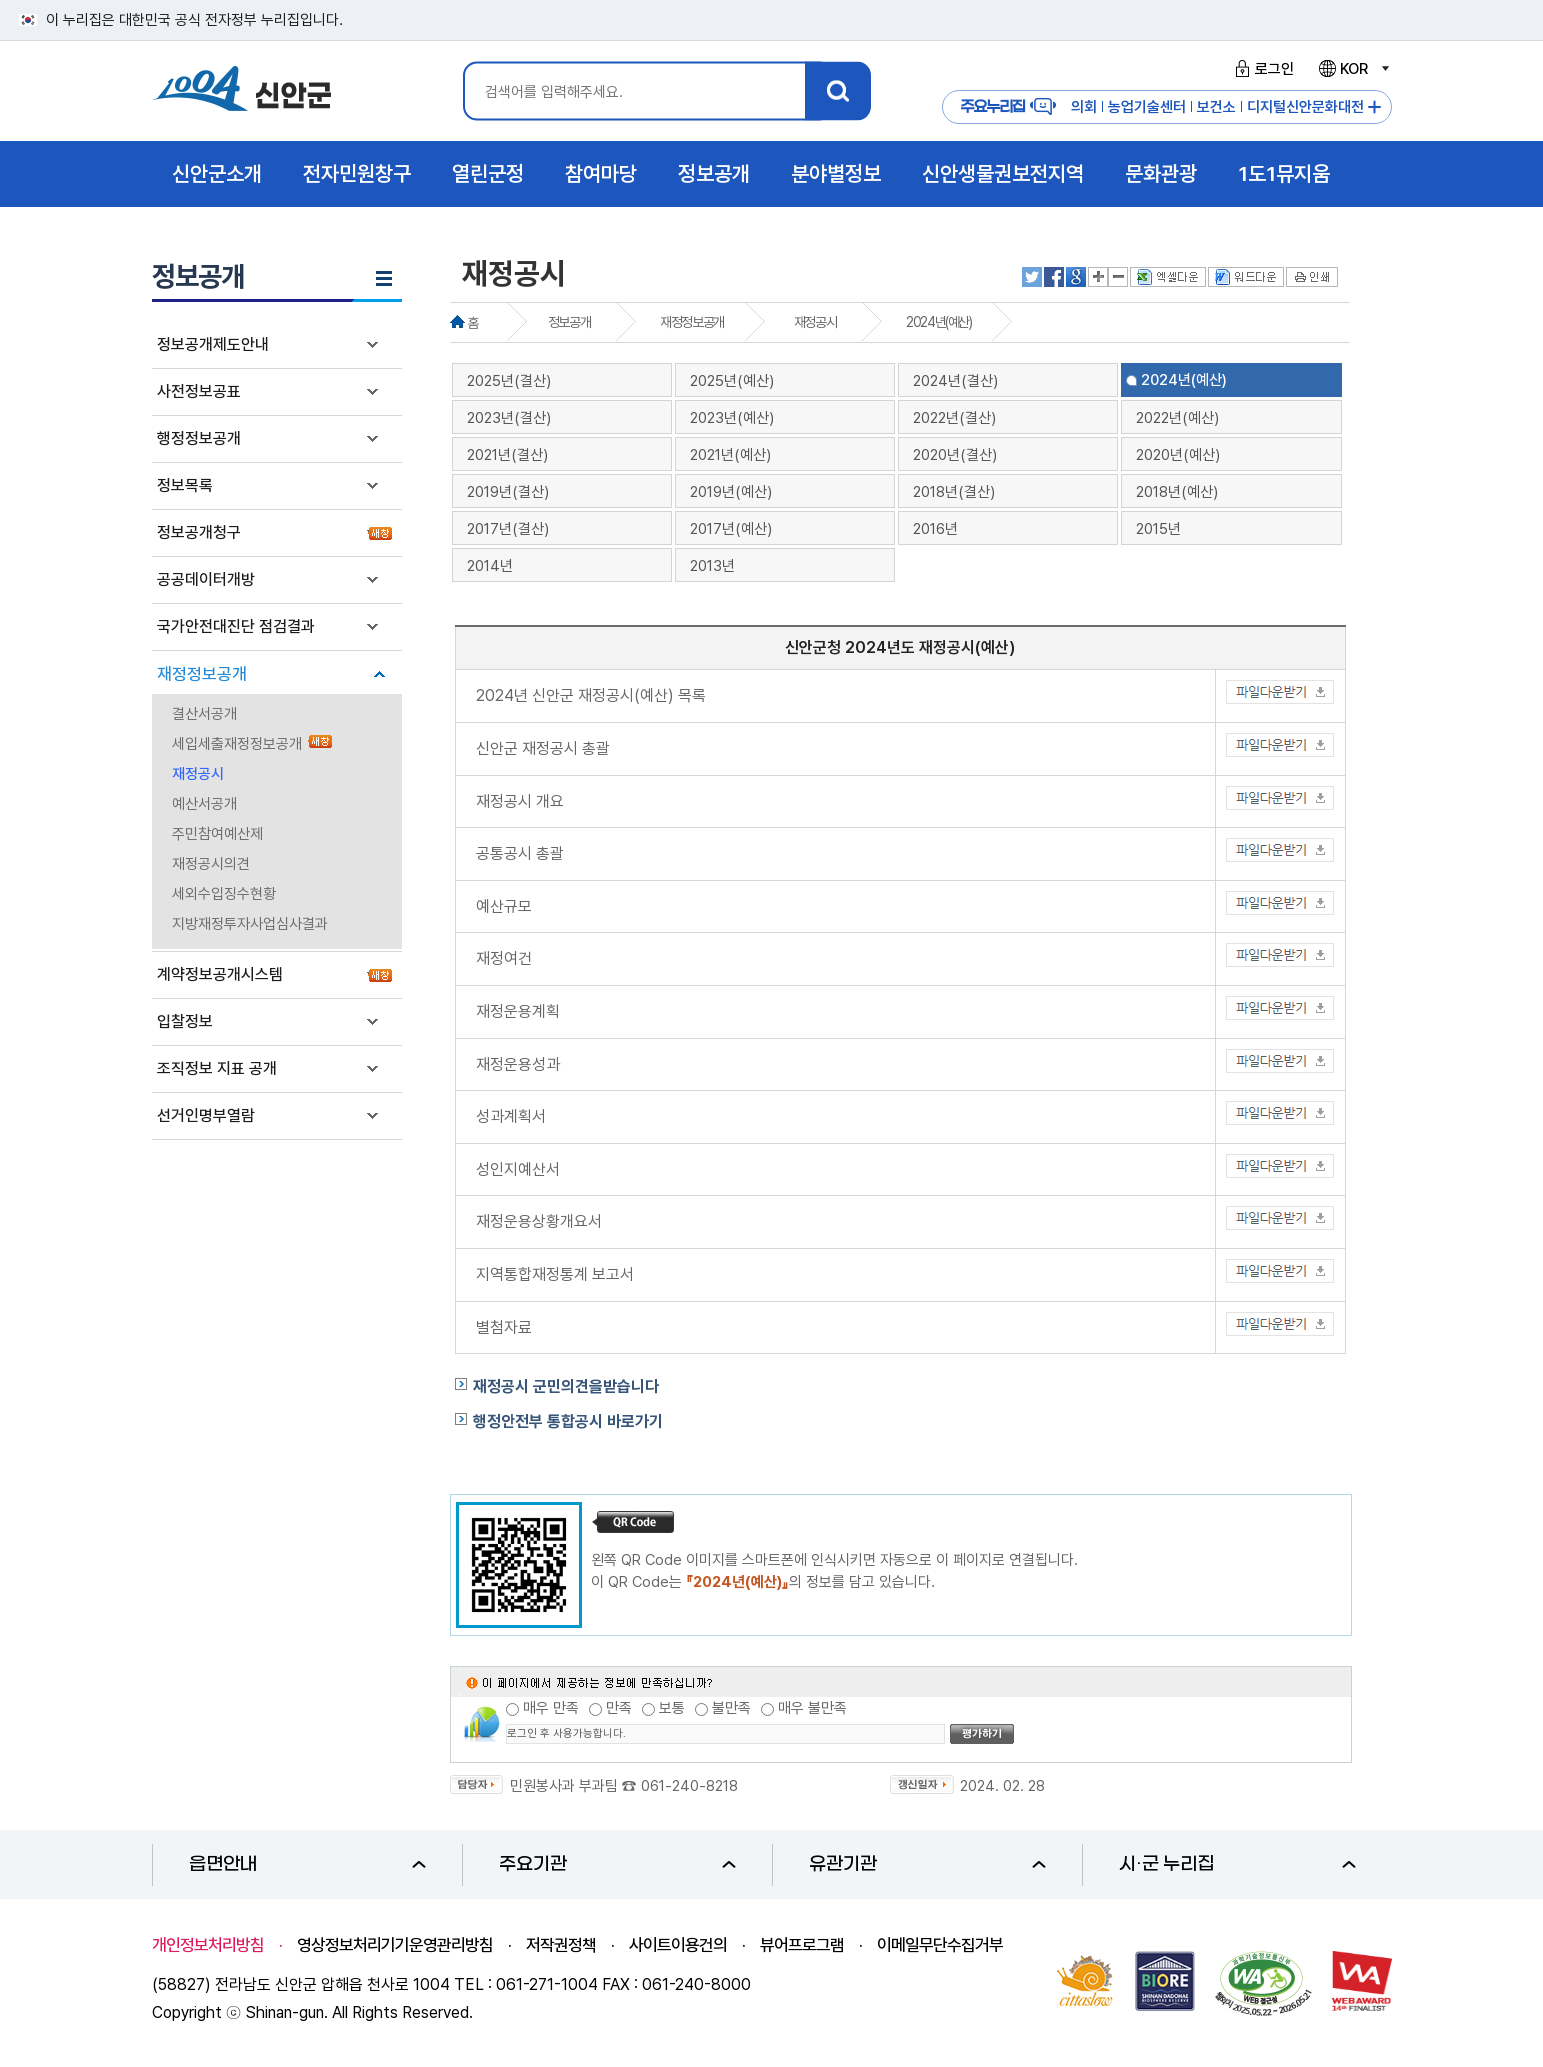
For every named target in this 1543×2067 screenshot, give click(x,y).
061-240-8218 (689, 1786)
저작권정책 (561, 1945)
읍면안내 (307, 1864)
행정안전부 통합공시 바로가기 (568, 1421)
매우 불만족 (812, 1708)
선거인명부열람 (206, 1115)
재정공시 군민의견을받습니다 (566, 1386)
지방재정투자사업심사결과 (250, 924)
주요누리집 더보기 (1374, 107)
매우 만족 (551, 1708)
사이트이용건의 (678, 1945)
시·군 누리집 (1237, 1864)
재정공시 (198, 774)
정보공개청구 (199, 532)
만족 (619, 1708)
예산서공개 (204, 804)
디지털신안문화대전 (1305, 107)
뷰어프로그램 (802, 1945)
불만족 (731, 1708)
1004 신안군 (242, 91)
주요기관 (617, 1864)
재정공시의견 (211, 864)
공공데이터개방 (206, 579)
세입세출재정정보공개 (237, 744)
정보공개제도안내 (213, 344)
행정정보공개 (199, 438)
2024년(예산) (938, 322)
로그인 (1261, 69)
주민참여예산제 (217, 834)
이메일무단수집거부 (940, 1945)
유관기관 (927, 1864)
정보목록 (185, 485)
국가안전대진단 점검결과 (236, 626)
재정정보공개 (202, 674)
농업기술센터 (1147, 107)
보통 (672, 1708)
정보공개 (569, 322)
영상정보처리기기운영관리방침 (395, 1945)
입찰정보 (185, 1021)
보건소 (1216, 107)
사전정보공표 (199, 391)
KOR (1353, 69)
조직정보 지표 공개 (217, 1068)
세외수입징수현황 (224, 894)
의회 (1084, 107)
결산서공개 (204, 714)
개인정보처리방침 (208, 1945)
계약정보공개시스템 (220, 974)
